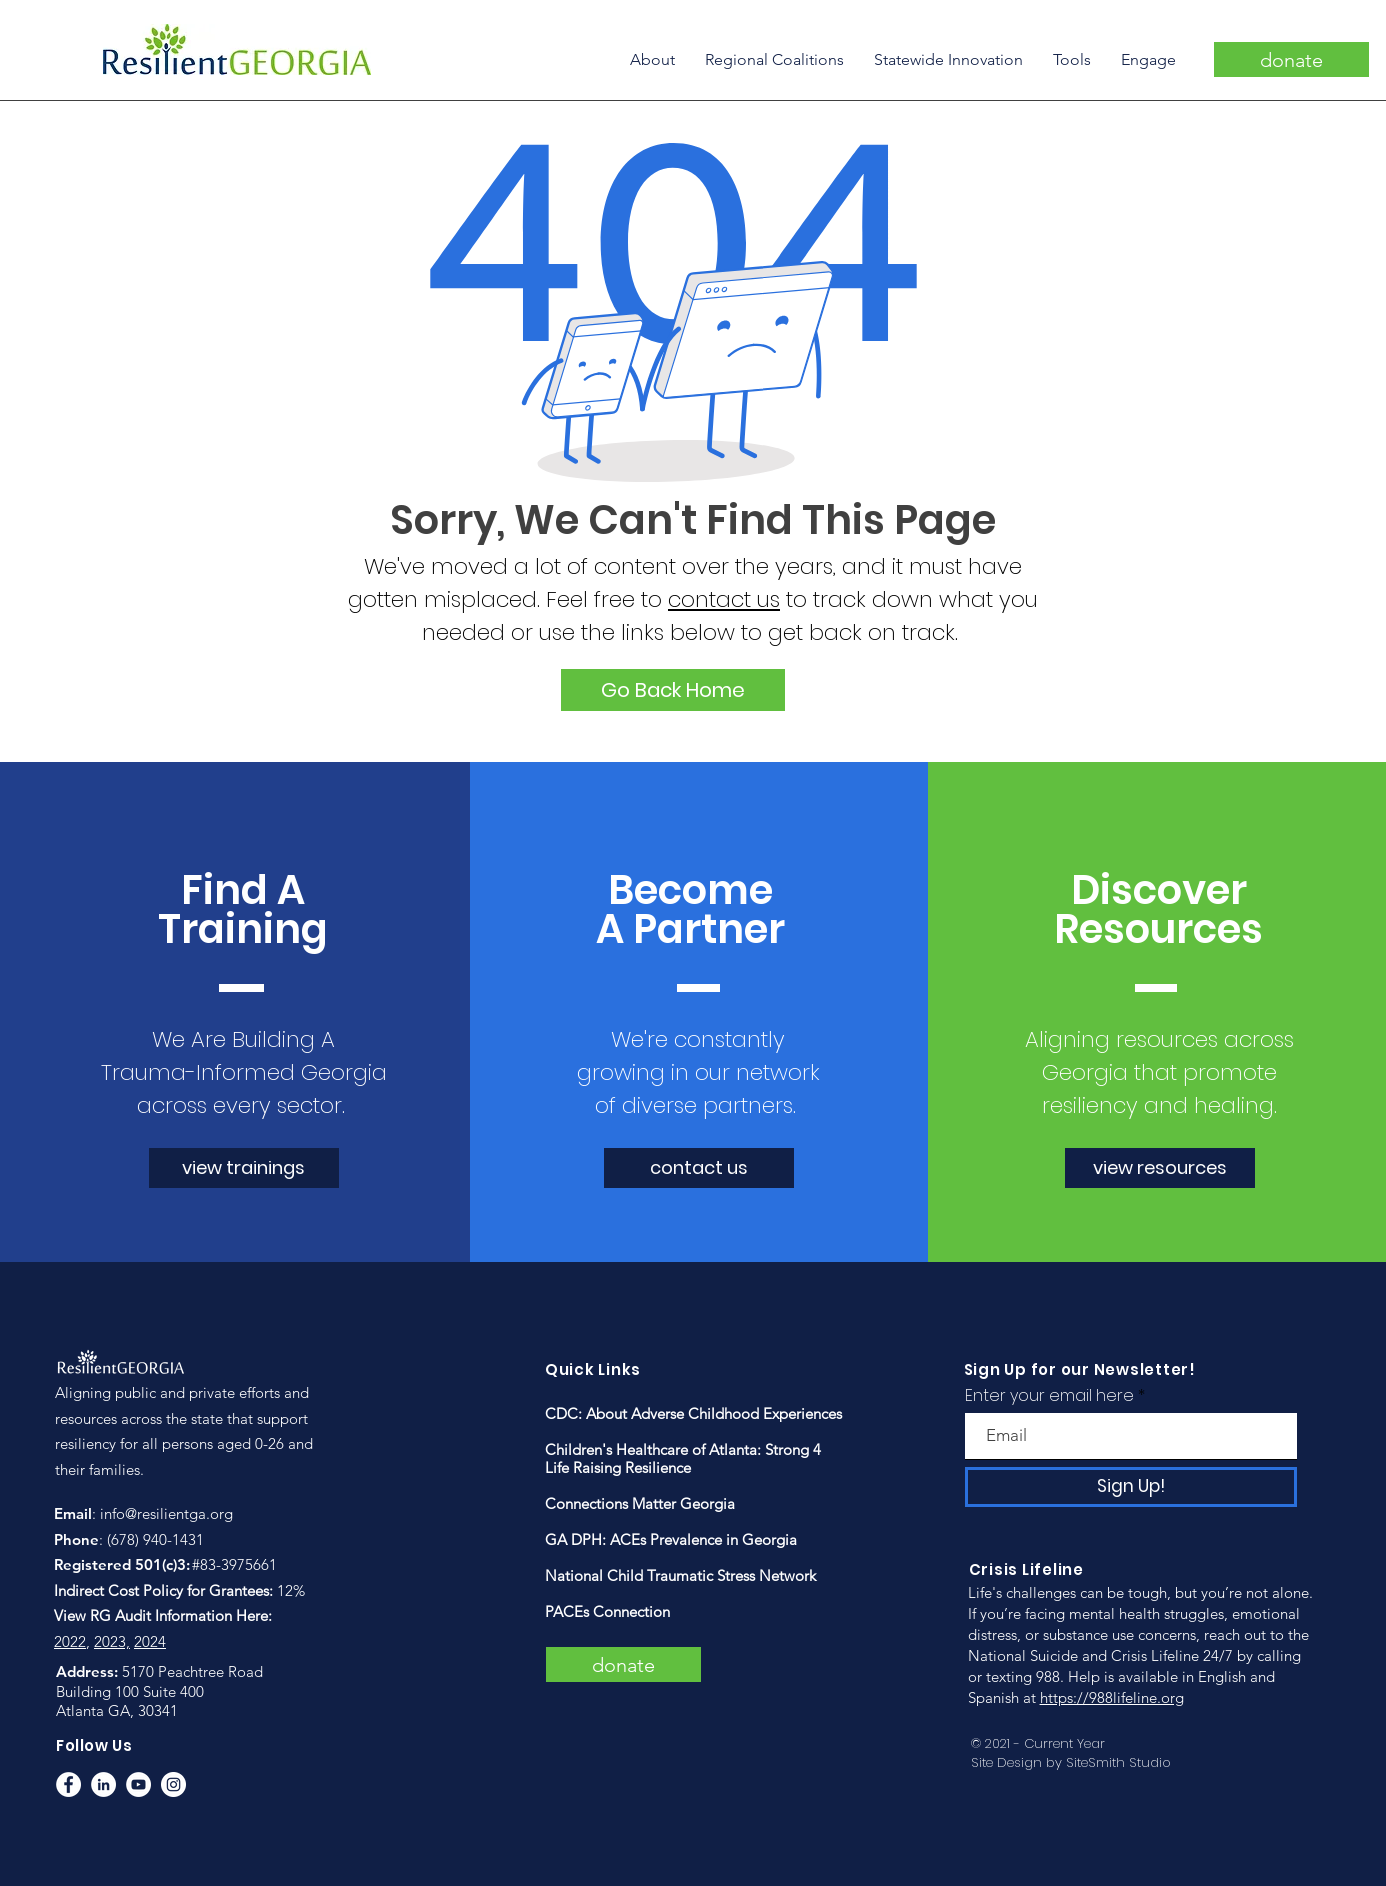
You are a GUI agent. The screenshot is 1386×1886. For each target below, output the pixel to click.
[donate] (1291, 59)
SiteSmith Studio (1118, 1762)
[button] (652, 59)
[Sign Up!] (1131, 1487)
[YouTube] (138, 1784)
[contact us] (699, 1168)
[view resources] (1160, 1168)
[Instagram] (173, 1784)
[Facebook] (68, 1784)
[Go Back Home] (673, 690)
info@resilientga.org (166, 1513)
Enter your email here (1049, 1396)
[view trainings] (244, 1168)
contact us (724, 599)
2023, (112, 1641)
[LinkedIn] (103, 1784)
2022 (70, 1641)
